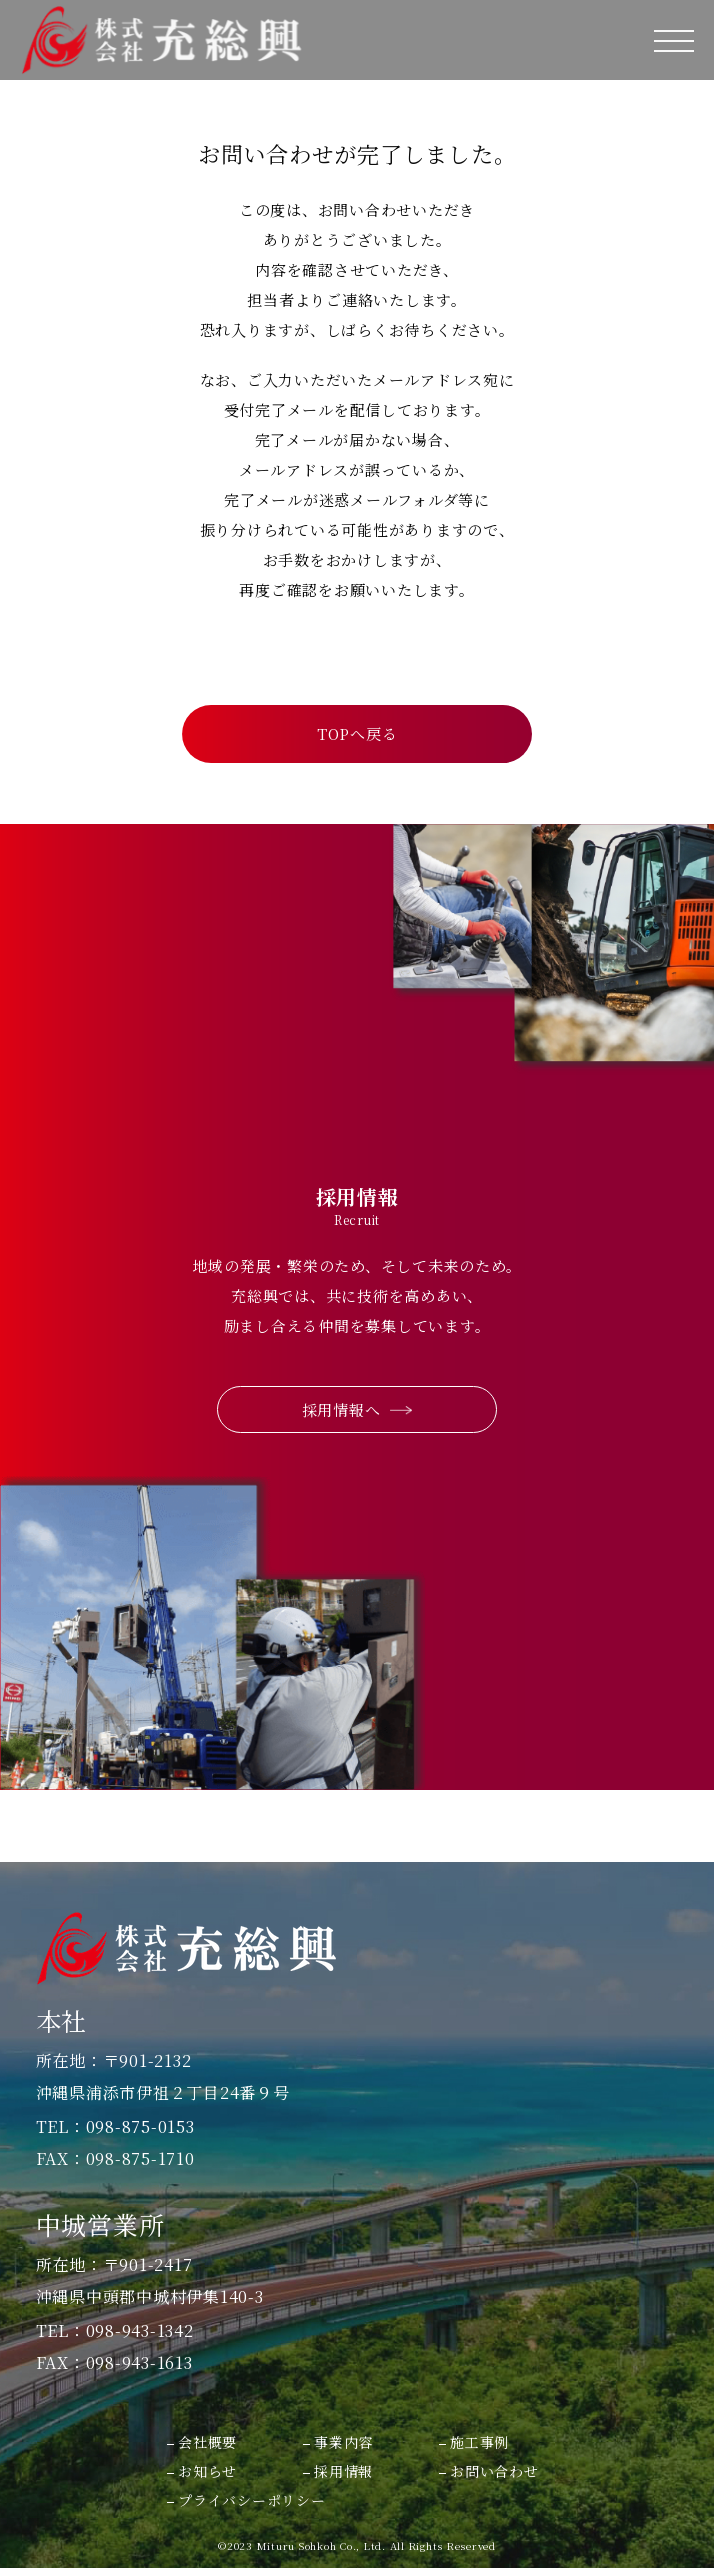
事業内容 (343, 2442)
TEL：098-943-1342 (115, 2331)
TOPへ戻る (357, 733)
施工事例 (479, 2442)
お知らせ (207, 2471)
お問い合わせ (494, 2471)
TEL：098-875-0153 (115, 2127)
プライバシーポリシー (252, 2500)
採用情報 (343, 2471)
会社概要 (207, 2442)
